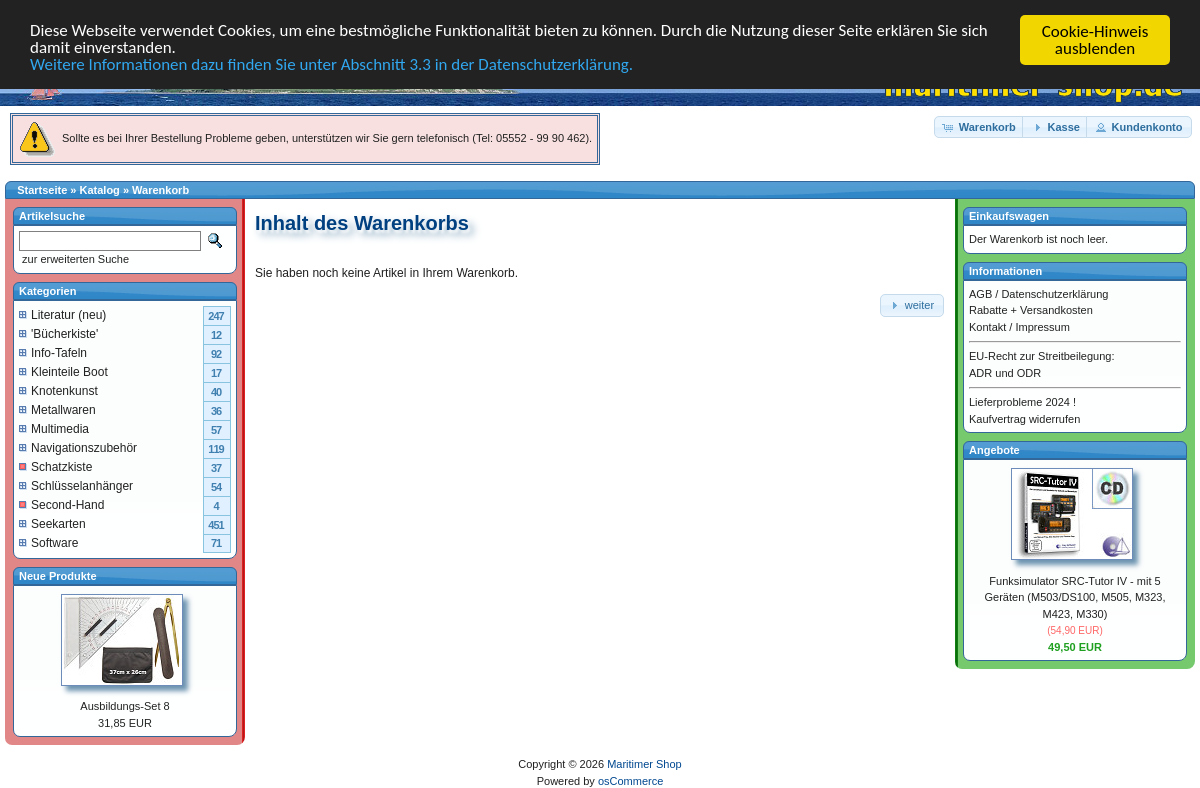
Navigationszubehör (78, 447)
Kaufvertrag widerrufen (1024, 418)
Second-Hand (61, 504)
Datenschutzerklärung (1054, 293)
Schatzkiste (55, 466)
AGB (980, 293)
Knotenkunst (58, 390)
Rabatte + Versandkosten (1031, 310)
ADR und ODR (1005, 372)
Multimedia (54, 428)
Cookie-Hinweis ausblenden (1095, 40)
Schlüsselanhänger (76, 485)
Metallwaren (57, 409)
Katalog (100, 190)
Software (48, 542)
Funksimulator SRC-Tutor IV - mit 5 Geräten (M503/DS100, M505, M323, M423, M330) (1075, 596)
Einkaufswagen (1009, 216)
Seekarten (52, 523)
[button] (980, 126)
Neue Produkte (58, 575)
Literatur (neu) (62, 314)
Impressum (1042, 326)
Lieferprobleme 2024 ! (1022, 402)
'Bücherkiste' (58, 333)
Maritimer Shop (644, 764)
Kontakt (987, 326)
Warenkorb (160, 190)
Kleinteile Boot (63, 371)
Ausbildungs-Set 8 (124, 706)
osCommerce (630, 780)
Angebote (994, 450)
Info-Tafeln (53, 352)
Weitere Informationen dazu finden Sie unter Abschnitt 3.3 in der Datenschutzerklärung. (332, 66)
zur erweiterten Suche (74, 259)
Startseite (42, 190)
